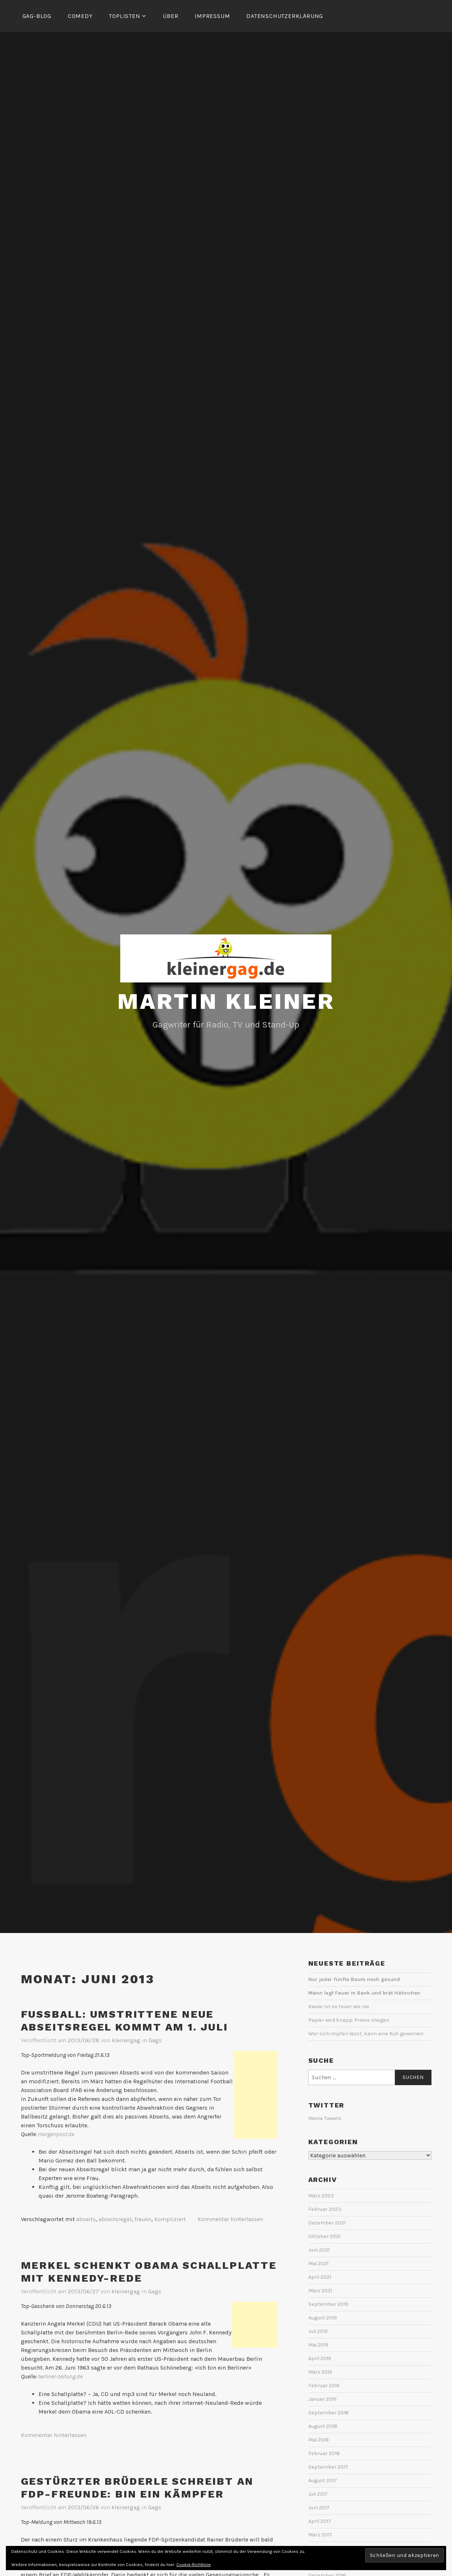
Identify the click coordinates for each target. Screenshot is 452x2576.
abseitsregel (115, 2218)
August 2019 (322, 2317)
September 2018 (328, 2411)
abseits (86, 2218)
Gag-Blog (36, 15)
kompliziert (170, 2218)
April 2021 (319, 2276)
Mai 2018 (318, 2439)
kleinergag (126, 2039)
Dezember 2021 (327, 2222)
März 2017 (320, 2534)
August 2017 (322, 2479)
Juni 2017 (319, 2506)
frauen (143, 2218)
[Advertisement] (256, 2094)
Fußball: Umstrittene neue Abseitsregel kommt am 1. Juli (124, 2019)
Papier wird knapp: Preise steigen (348, 2019)
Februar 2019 (323, 2384)
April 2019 (319, 2357)
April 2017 (319, 2520)
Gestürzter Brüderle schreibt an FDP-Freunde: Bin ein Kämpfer (137, 2486)
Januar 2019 (322, 2398)
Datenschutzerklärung (284, 15)
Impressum (212, 15)
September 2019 (328, 2303)
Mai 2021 (318, 2262)
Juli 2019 (318, 2330)
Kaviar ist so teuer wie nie (338, 2005)
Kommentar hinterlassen (230, 2218)
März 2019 (320, 2371)
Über (170, 15)
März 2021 (320, 2289)
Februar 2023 (324, 2208)
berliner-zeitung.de (60, 2375)
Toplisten (124, 15)
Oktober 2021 (324, 2235)
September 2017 (328, 2466)
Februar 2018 (324, 2452)
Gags (155, 2039)
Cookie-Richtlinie (193, 2564)
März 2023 (321, 2194)
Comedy (80, 15)
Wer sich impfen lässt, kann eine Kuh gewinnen (365, 2032)
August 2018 (322, 2425)
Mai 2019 (318, 2344)
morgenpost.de (56, 2132)
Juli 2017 (318, 2493)
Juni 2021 (319, 2249)
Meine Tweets (324, 2117)
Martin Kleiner (226, 1000)
